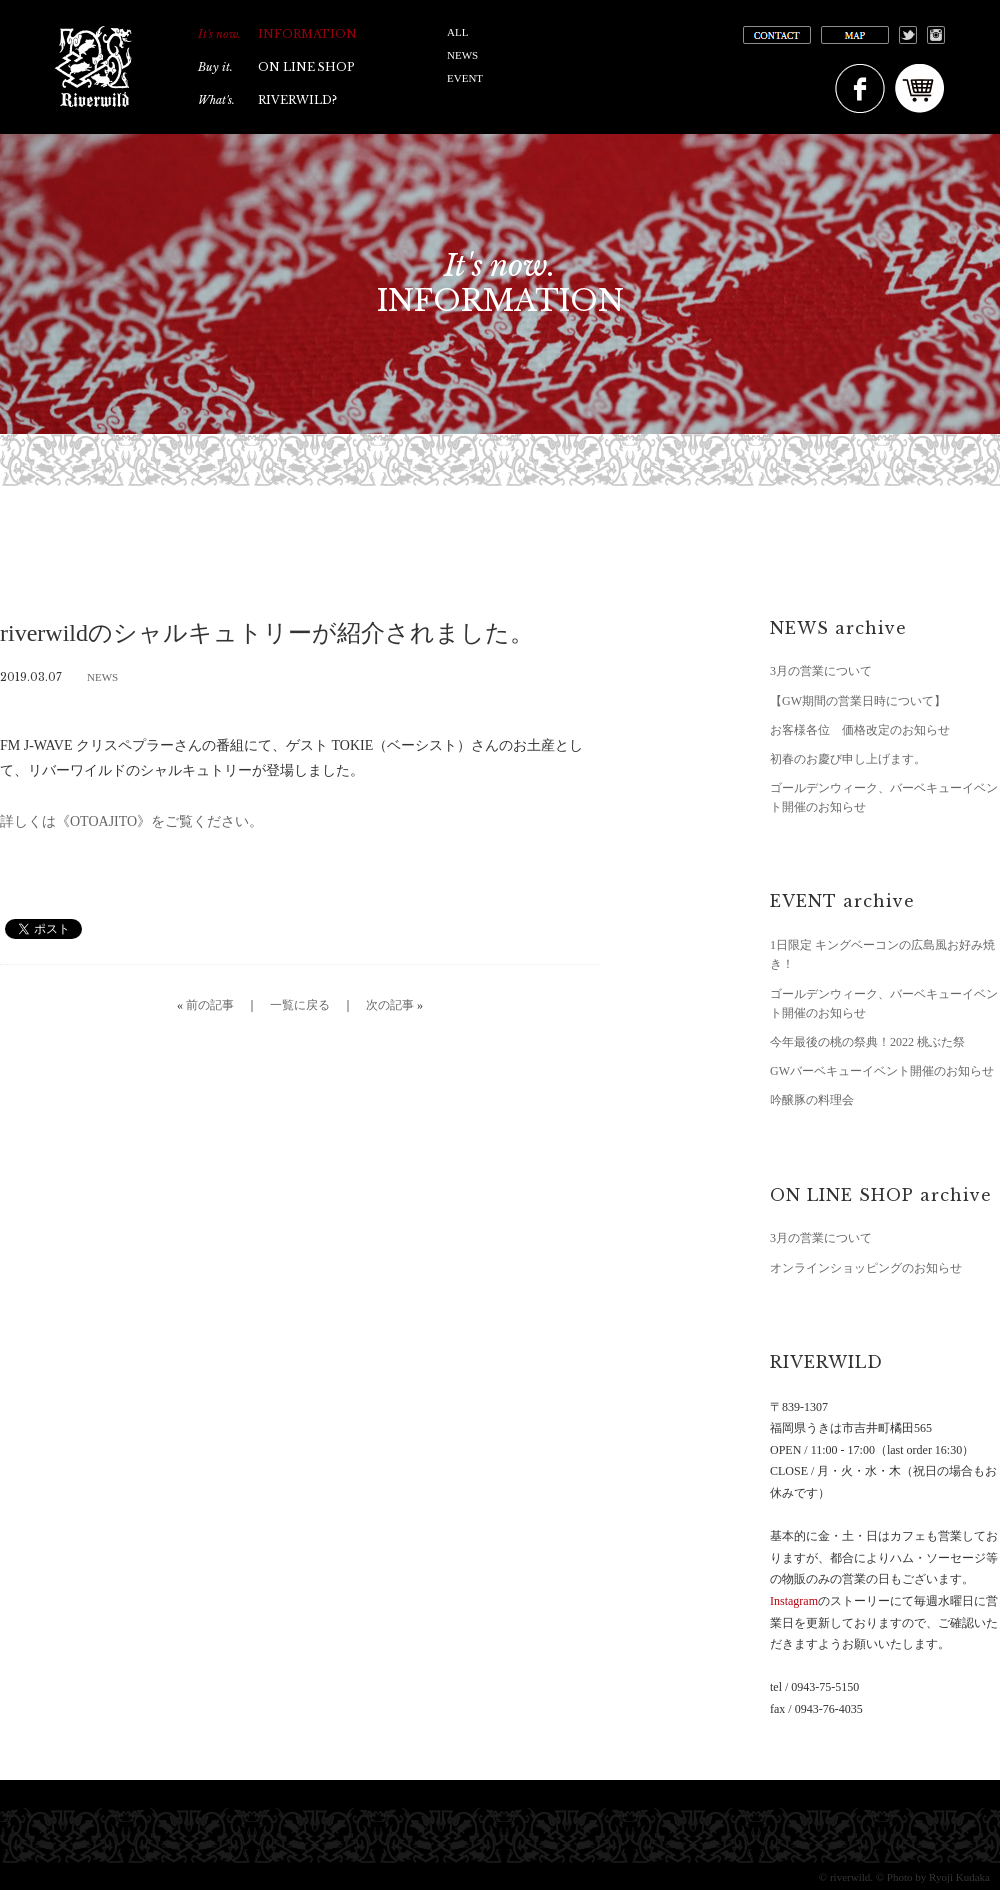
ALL (457, 32)
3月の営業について (821, 671)
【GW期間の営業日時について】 (858, 701)
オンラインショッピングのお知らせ (866, 1268)
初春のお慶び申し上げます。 (848, 759)
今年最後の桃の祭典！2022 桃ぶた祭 (867, 1042)
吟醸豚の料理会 (812, 1100)
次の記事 (390, 1005)
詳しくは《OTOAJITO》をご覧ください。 (131, 821)
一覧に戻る (300, 1005)
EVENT (465, 78)
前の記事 (210, 1005)
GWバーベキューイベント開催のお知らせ (882, 1071)
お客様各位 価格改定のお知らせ (860, 730)
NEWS (462, 55)
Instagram (794, 1601)
